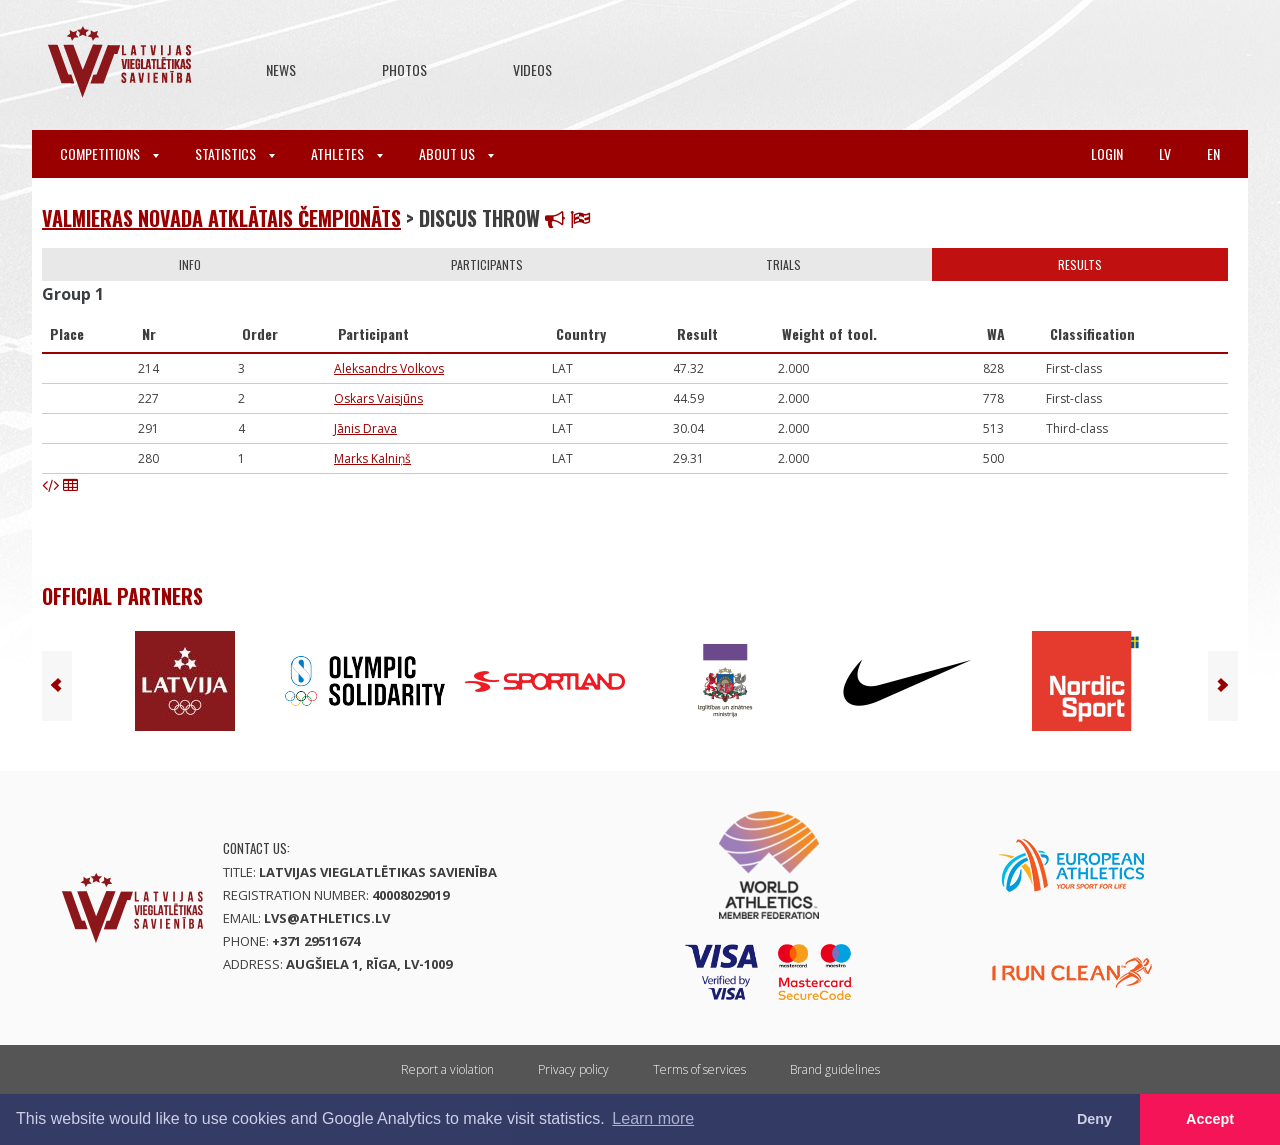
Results (1080, 264)
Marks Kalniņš (372, 458)
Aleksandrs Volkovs (389, 368)
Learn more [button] (653, 1118)
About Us (456, 153)
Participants (487, 264)
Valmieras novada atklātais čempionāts (221, 218)
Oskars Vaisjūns (378, 398)
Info (190, 264)
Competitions (109, 153)
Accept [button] (1210, 1119)
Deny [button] (1094, 1119)
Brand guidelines (835, 1069)
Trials (783, 264)
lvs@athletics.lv (327, 918)
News (281, 69)
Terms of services (699, 1069)
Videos (532, 69)
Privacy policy (573, 1069)
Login (1107, 153)
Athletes (347, 153)
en (1213, 153)
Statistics (235, 153)
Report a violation (447, 1069)
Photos (404, 69)
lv (1165, 153)
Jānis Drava (365, 428)
